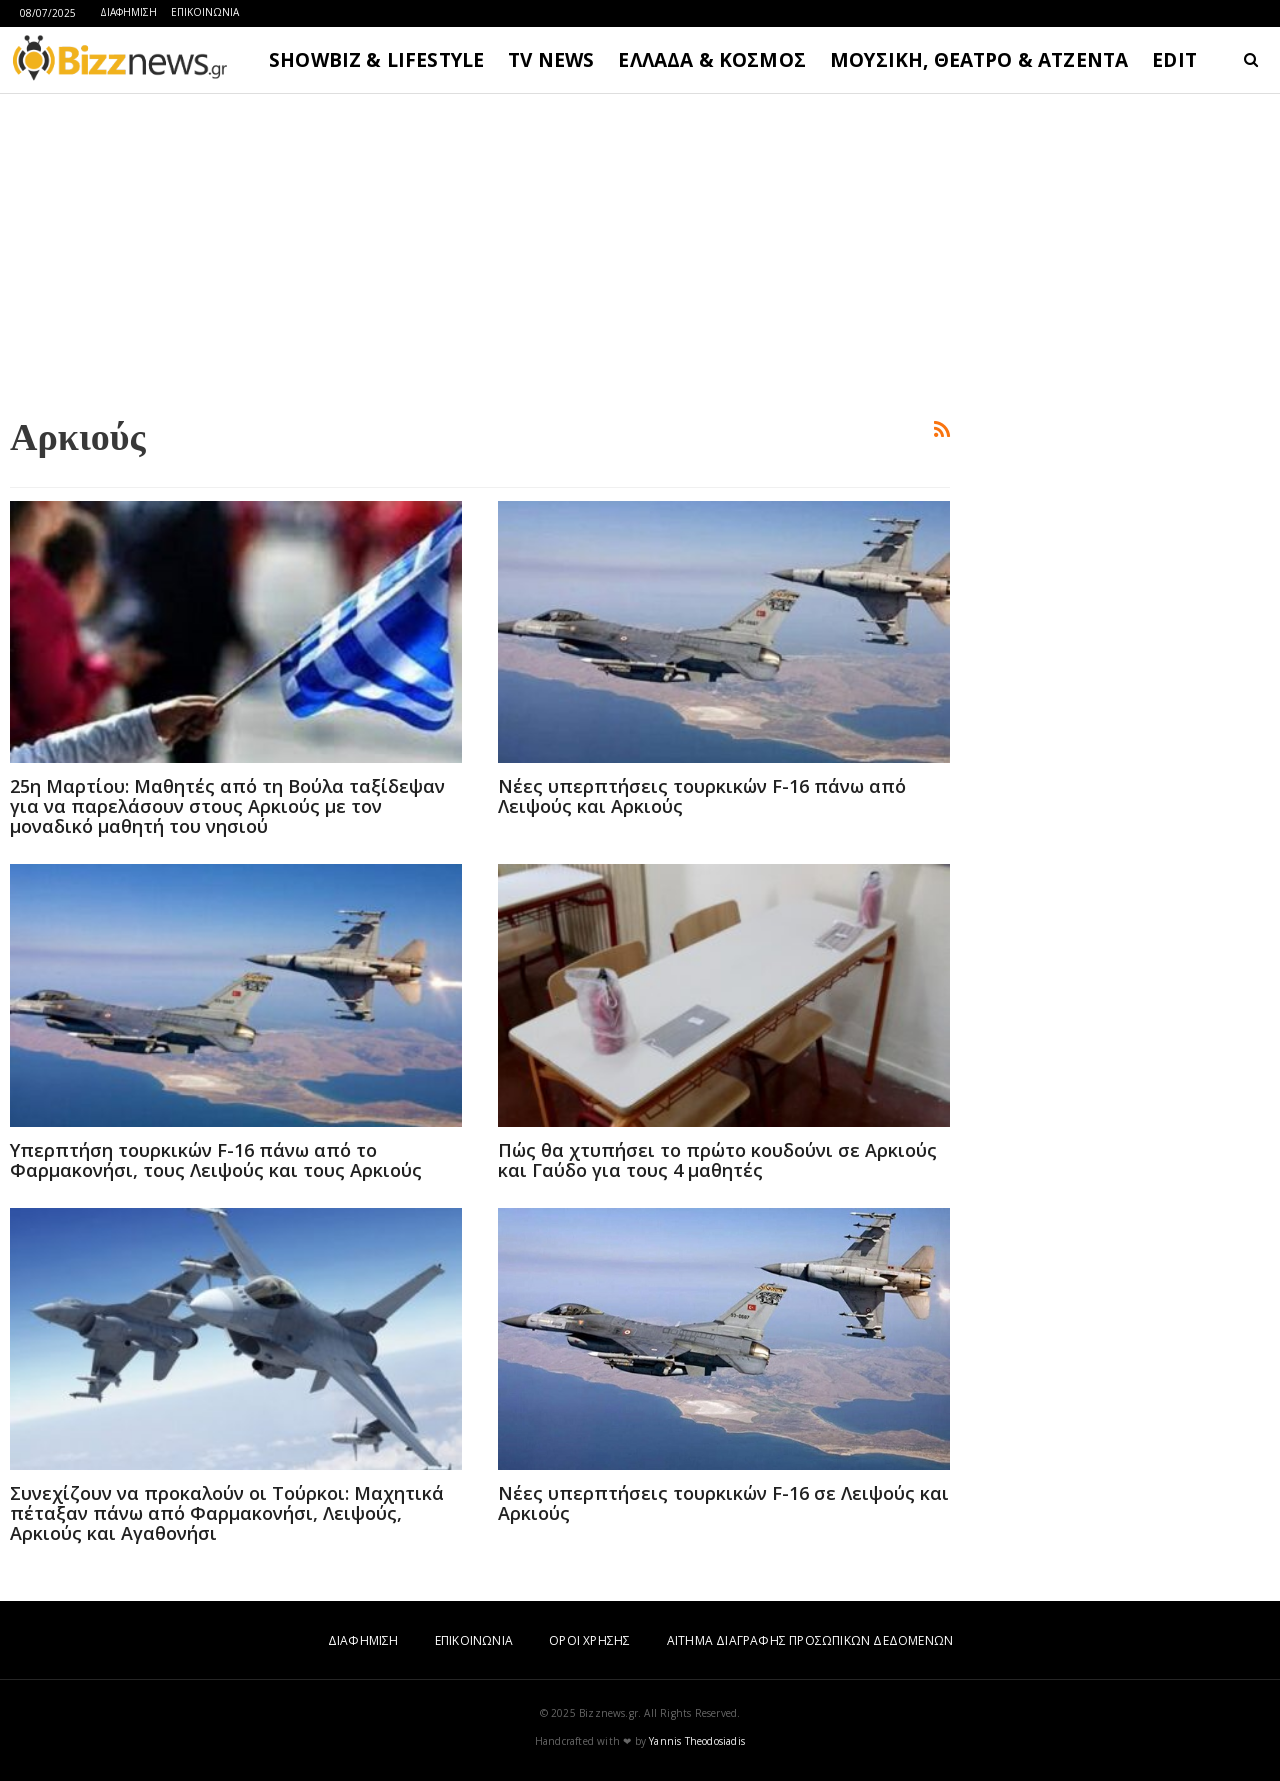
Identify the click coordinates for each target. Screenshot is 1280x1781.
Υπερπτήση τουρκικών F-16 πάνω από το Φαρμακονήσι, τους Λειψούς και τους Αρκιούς (216, 1160)
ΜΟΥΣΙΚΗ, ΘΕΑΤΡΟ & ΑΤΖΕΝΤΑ (979, 60)
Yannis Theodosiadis (697, 1741)
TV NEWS (551, 60)
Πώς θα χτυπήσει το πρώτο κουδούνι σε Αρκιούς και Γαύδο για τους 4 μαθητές (717, 1160)
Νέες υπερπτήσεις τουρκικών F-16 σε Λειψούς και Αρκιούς (723, 1503)
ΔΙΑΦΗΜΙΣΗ (128, 12)
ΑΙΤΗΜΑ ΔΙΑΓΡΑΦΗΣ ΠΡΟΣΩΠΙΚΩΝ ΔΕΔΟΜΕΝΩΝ (810, 1640)
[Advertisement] (480, 251)
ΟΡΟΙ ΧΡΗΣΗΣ (589, 1640)
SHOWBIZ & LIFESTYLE (376, 60)
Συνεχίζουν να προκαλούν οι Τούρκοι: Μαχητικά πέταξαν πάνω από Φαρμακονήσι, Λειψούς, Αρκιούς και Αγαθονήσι (227, 1513)
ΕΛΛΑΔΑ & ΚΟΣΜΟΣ (712, 60)
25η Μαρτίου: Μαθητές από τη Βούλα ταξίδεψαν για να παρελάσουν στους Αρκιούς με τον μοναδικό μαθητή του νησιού (227, 806)
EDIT (1174, 60)
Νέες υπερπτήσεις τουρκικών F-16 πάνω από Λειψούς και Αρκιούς (702, 796)
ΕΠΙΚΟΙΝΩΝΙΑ (205, 12)
